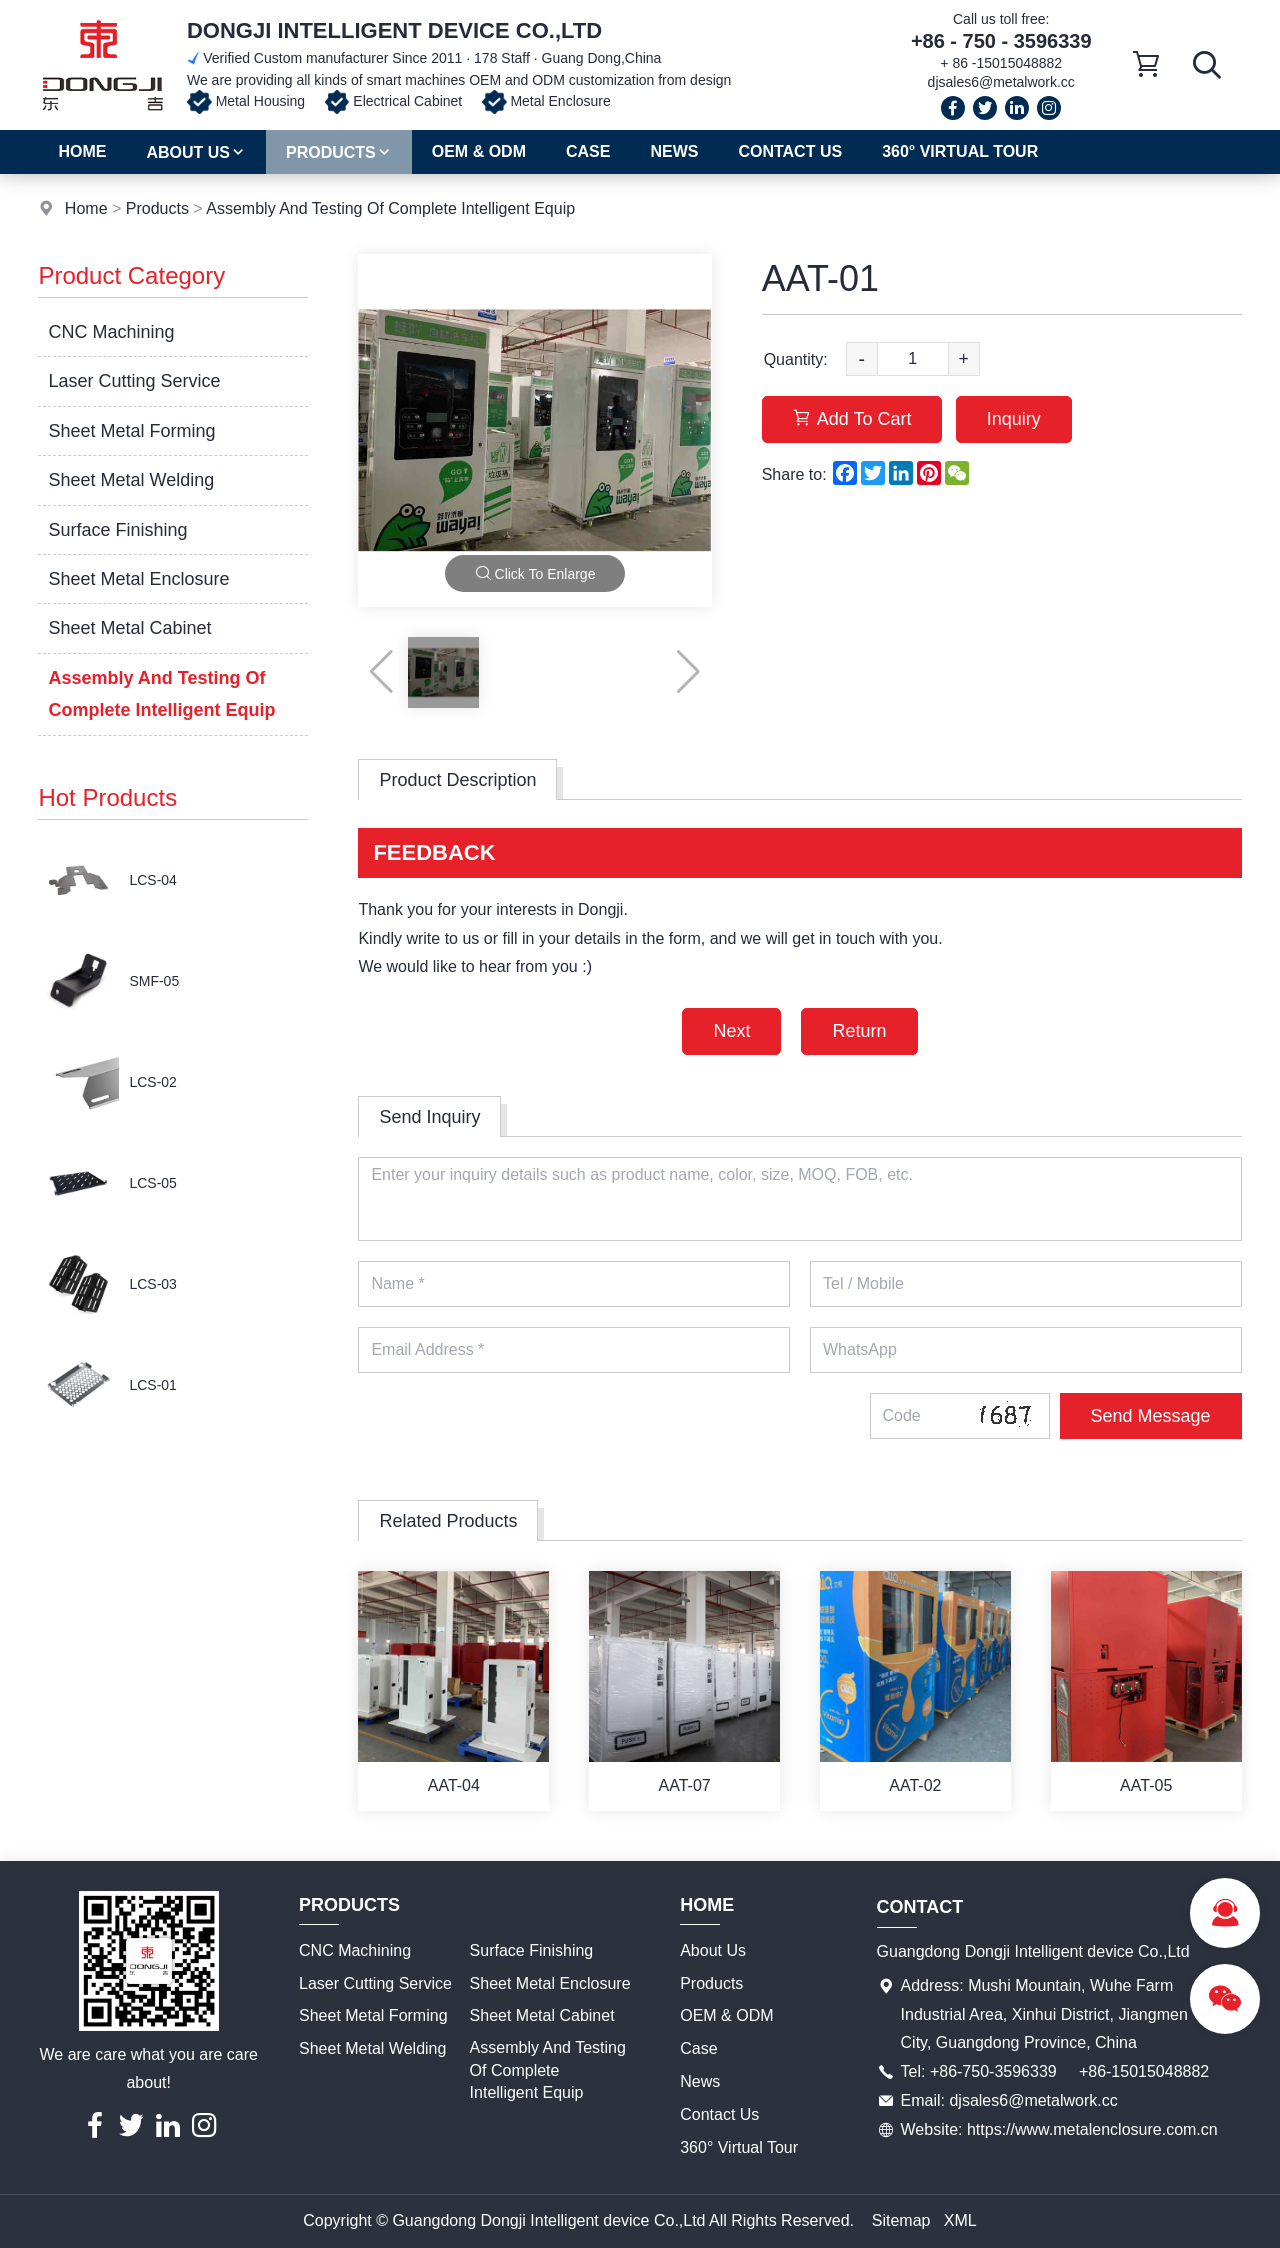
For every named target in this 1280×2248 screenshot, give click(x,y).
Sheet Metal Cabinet (129, 628)
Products (339, 152)
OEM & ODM (479, 151)
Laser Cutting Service (134, 381)
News (674, 151)
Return (859, 1031)
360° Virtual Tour (960, 151)
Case (588, 151)
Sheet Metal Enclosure (138, 579)
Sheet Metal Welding (131, 480)
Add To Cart (852, 419)
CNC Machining (111, 332)
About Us (196, 152)
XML (960, 2220)
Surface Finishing (117, 530)
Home (82, 151)
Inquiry (1014, 419)
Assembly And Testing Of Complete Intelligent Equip (390, 208)
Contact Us (790, 151)
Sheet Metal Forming (131, 431)
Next (731, 1031)
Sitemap (901, 2220)
